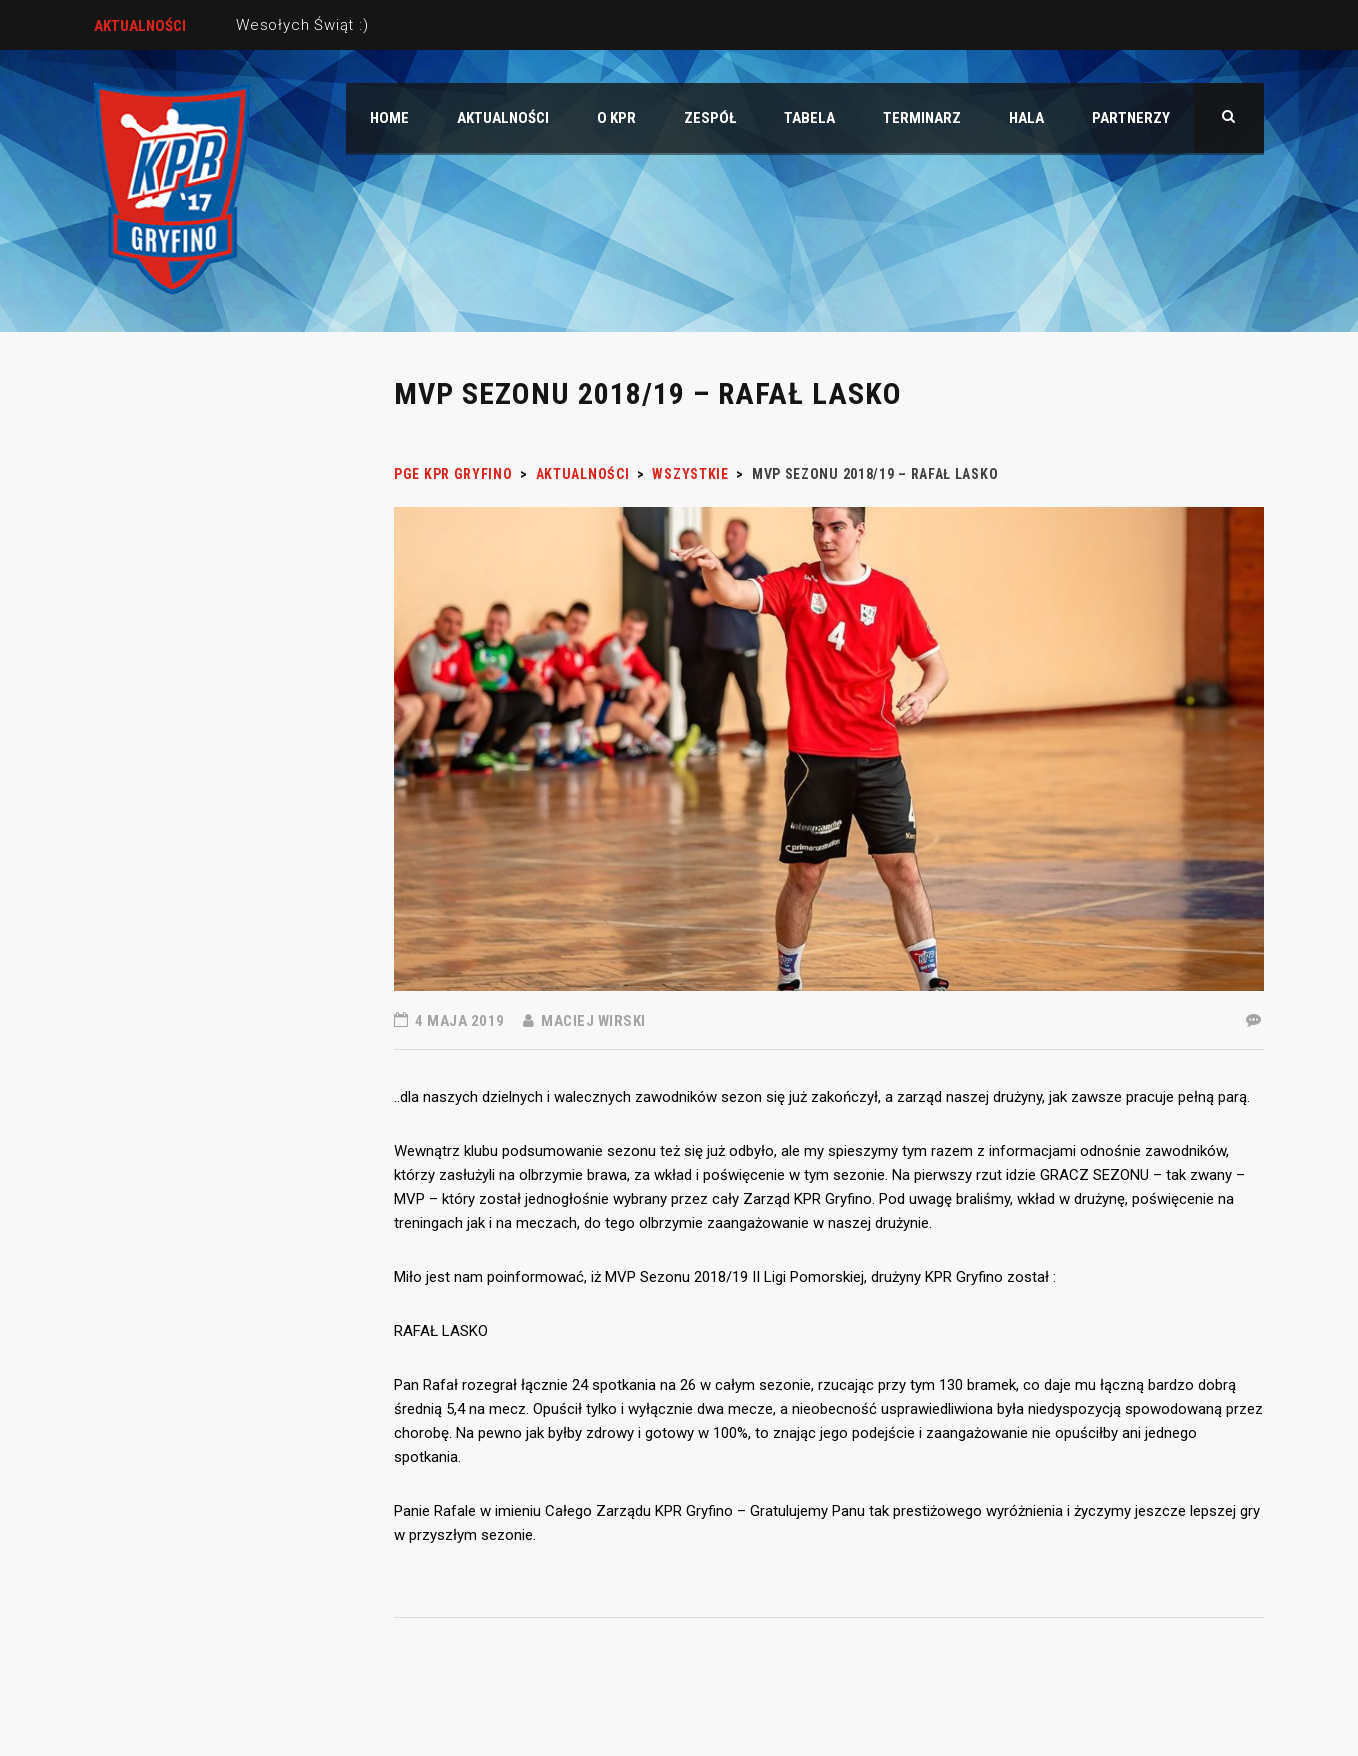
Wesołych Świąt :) (302, 25)
